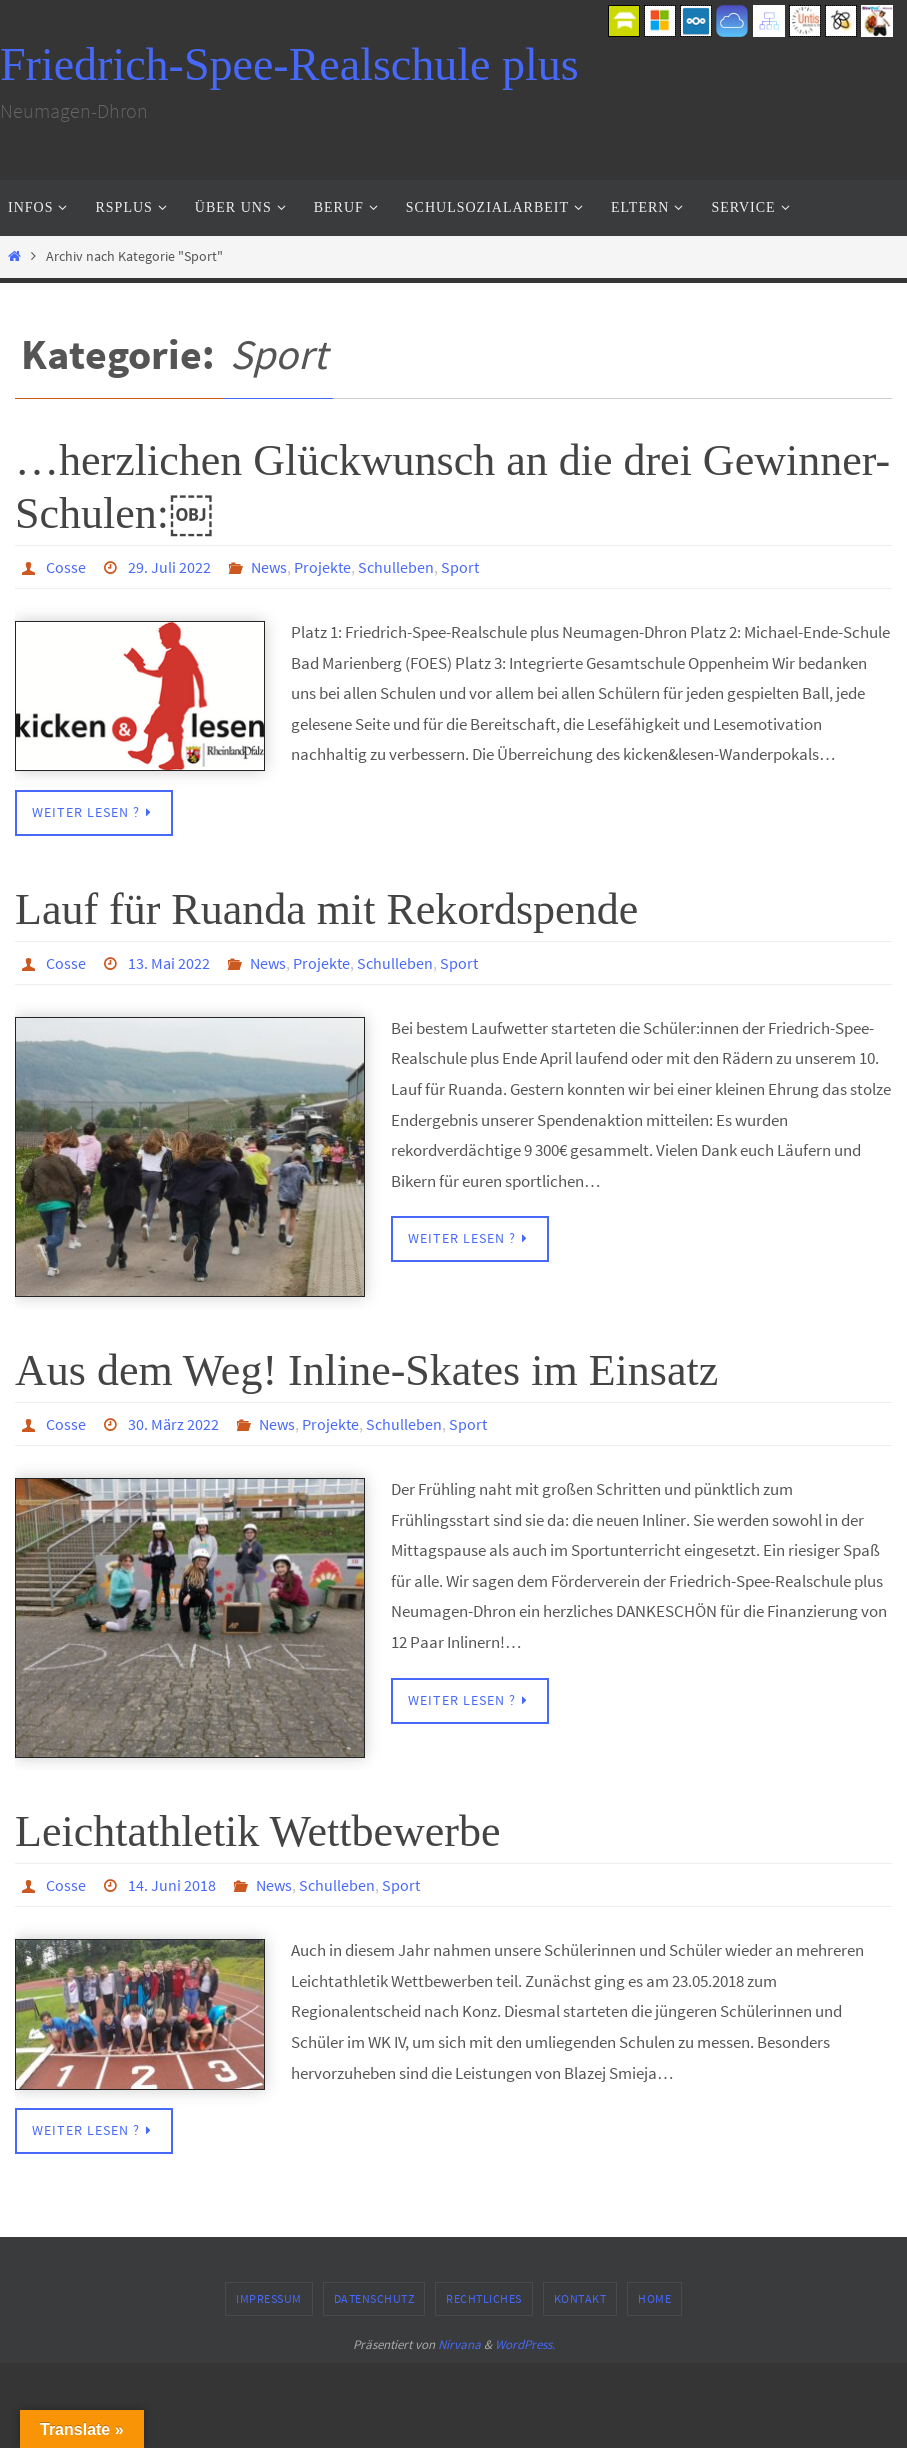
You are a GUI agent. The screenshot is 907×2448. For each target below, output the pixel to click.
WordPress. (525, 2344)
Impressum (269, 2298)
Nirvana (459, 2344)
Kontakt (580, 2298)
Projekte (322, 567)
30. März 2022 (173, 1424)
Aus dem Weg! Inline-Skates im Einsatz (366, 1370)
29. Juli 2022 (169, 567)
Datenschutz (374, 2298)
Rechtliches (484, 2298)
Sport (460, 567)
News (269, 567)
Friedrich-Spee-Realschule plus (289, 64)
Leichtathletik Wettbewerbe (258, 1831)
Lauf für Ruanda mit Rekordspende (326, 909)
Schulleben (396, 567)
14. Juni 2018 (172, 1885)
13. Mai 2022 (169, 963)
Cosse (66, 567)
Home (654, 2298)
